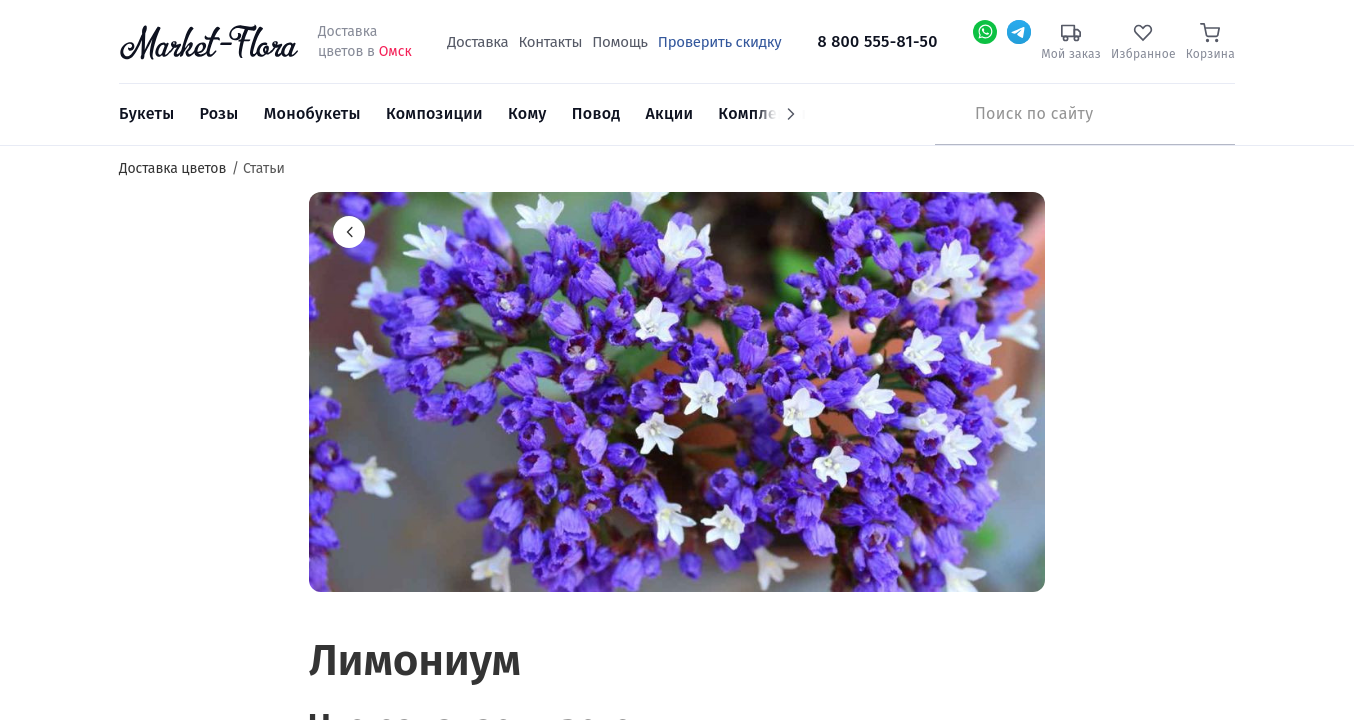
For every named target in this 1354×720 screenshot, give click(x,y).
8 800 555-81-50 (878, 41)
